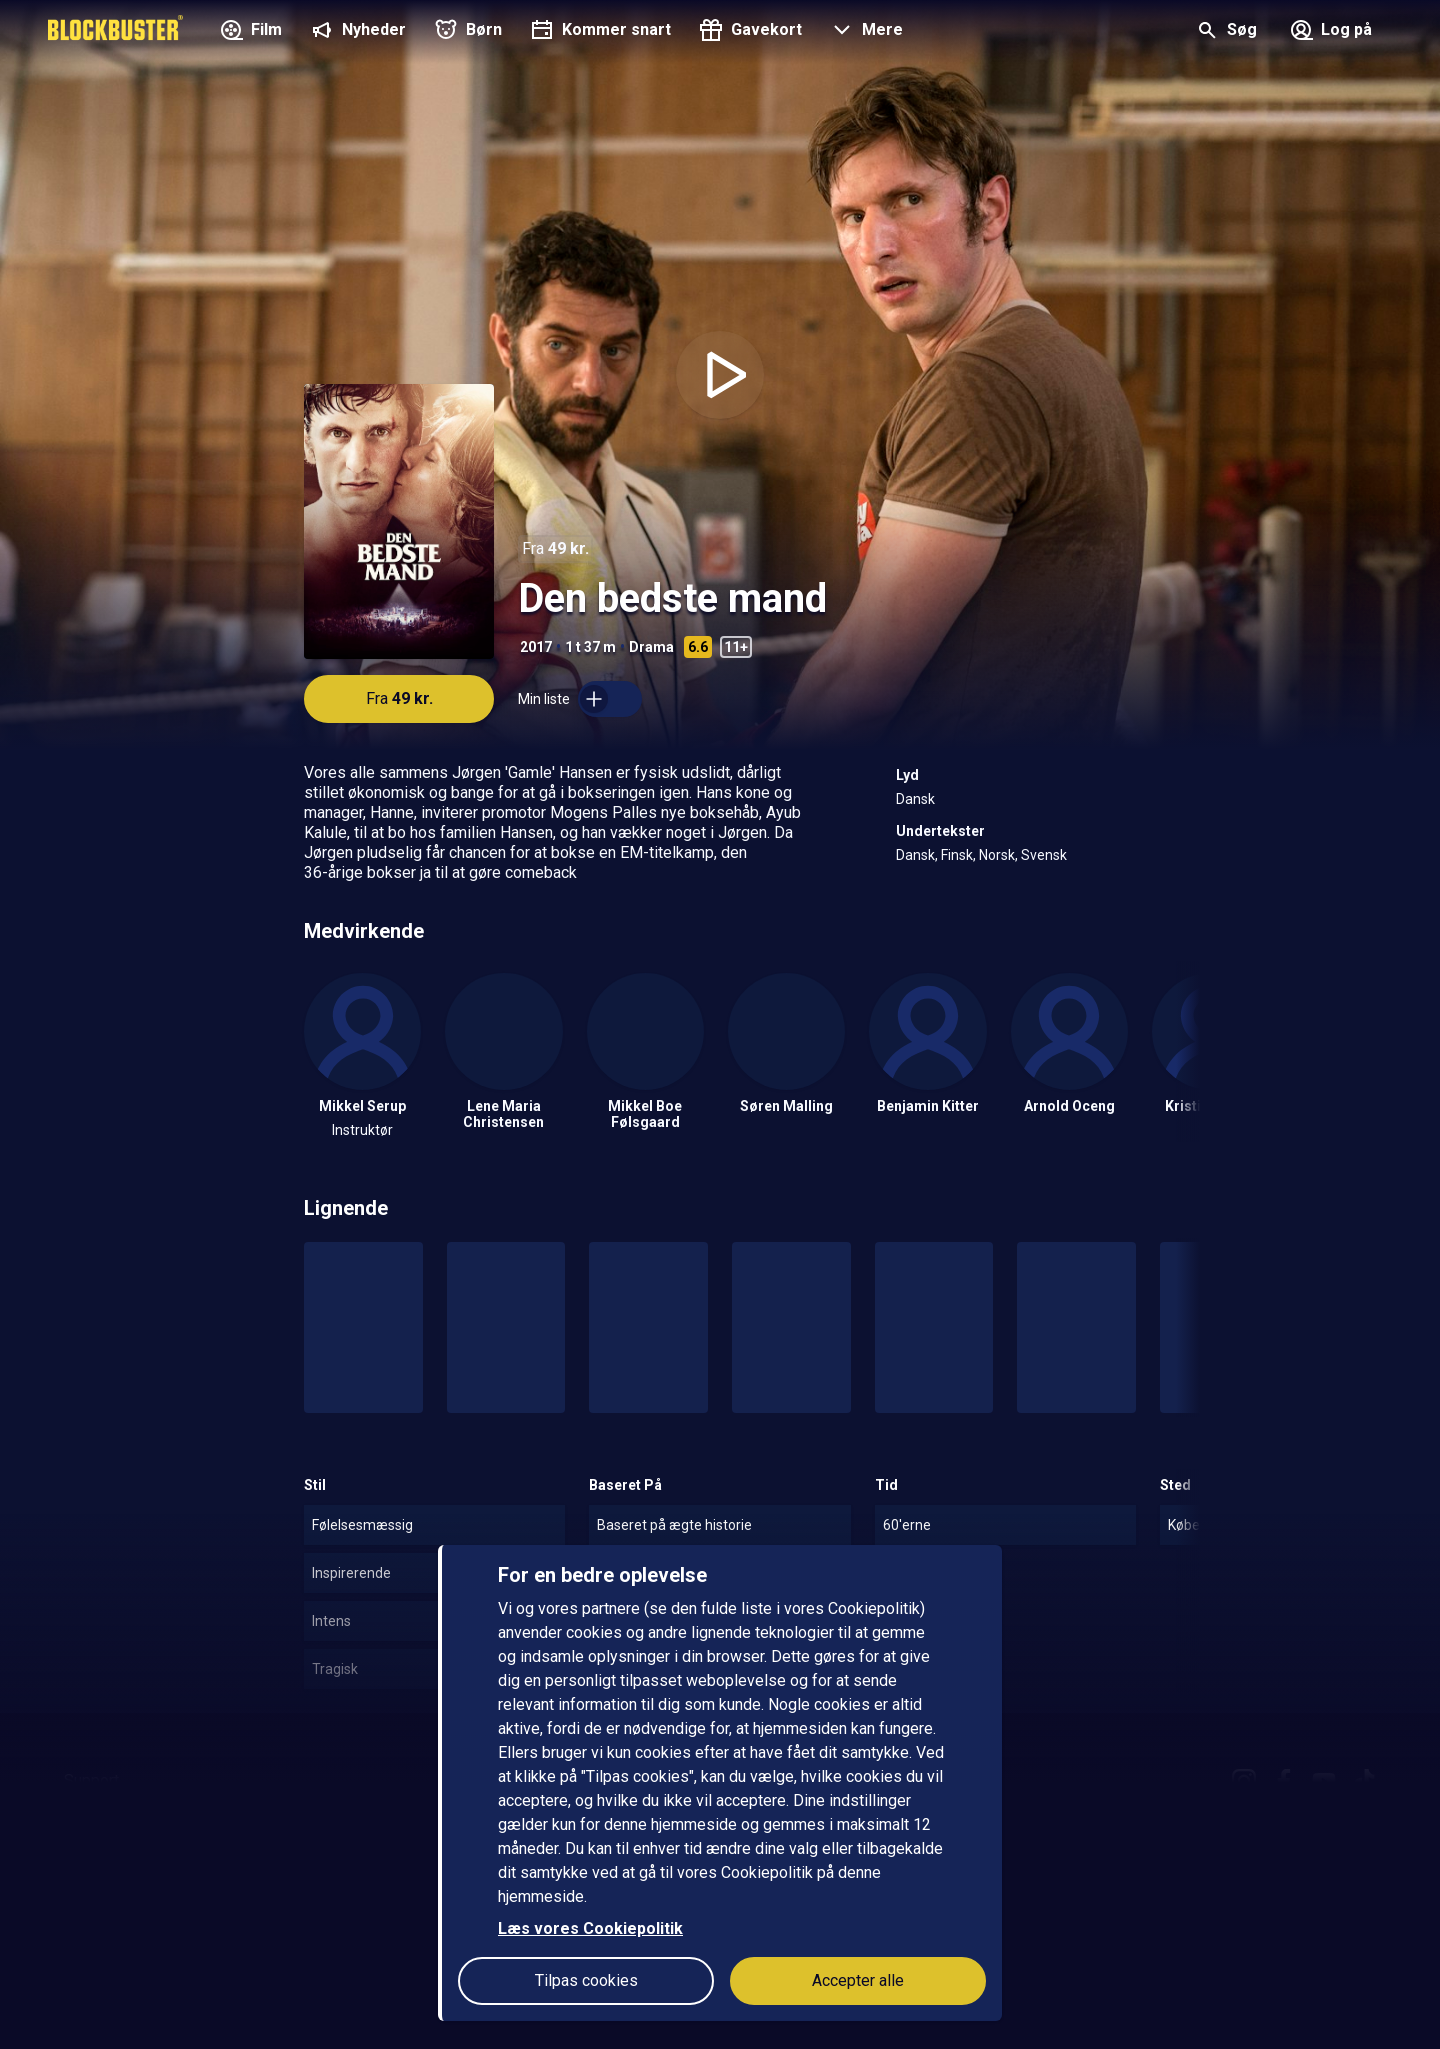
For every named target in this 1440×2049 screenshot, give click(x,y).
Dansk (915, 799)
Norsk (997, 855)
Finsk (957, 855)
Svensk (1044, 855)
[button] (864, 32)
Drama (651, 647)
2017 (536, 647)
